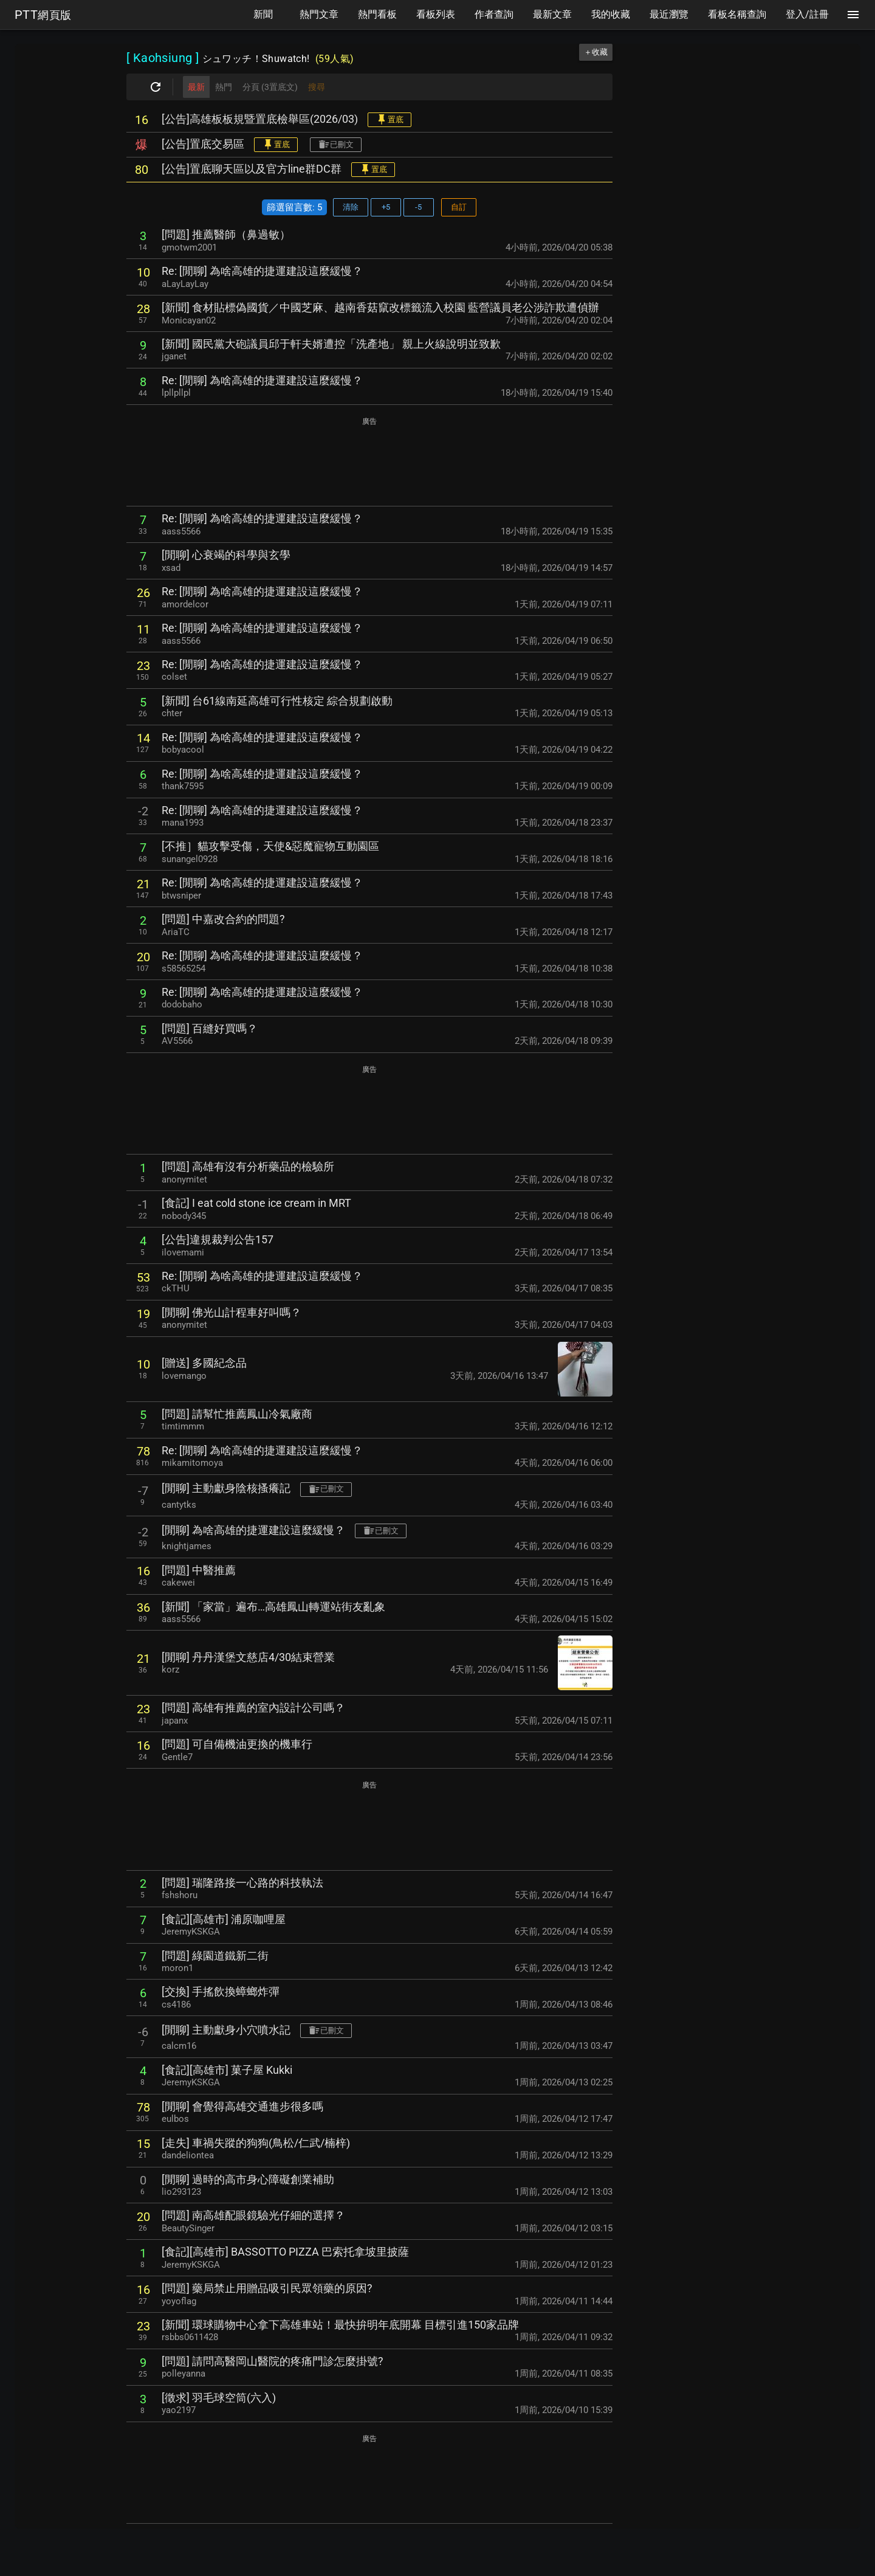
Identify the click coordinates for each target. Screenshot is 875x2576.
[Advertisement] (369, 462)
